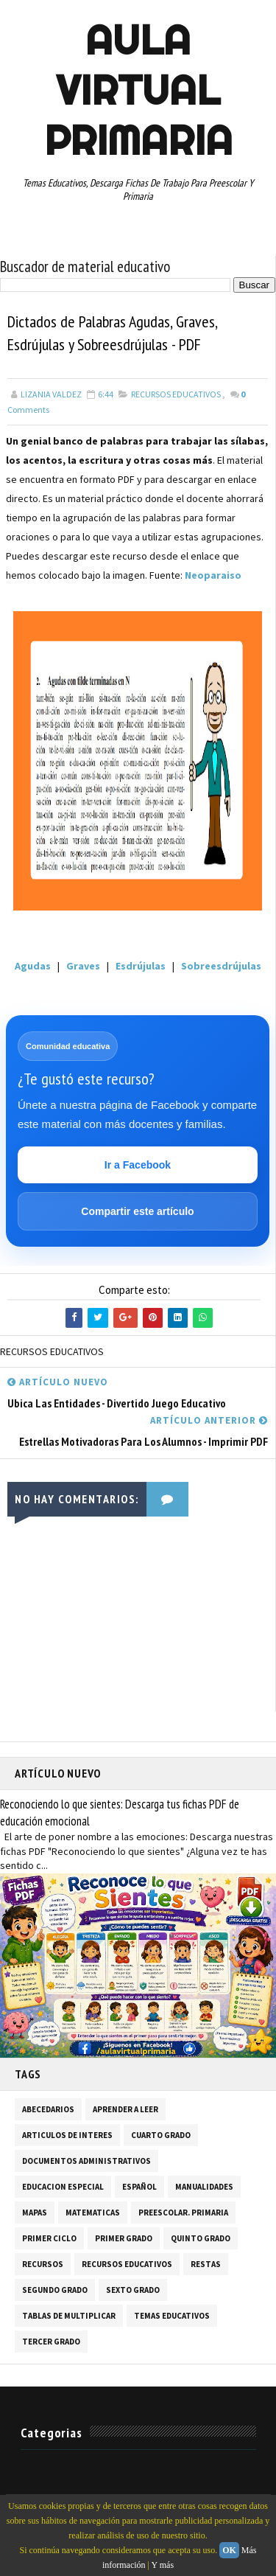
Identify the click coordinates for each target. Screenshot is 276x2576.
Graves (83, 965)
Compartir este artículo (137, 1211)
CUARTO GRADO (161, 2135)
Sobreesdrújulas (220, 965)
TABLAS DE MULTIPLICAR (69, 2316)
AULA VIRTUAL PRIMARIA (138, 90)
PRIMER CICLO (49, 2238)
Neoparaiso (213, 575)
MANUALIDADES (204, 2187)
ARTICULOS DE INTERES (67, 2135)
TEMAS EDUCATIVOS (172, 2316)
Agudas (33, 965)
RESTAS (206, 2264)
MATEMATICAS (93, 2212)
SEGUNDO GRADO (55, 2290)
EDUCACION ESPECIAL (63, 2187)
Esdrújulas (141, 965)
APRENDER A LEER (125, 2109)
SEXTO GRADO (133, 2290)
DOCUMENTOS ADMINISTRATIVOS (86, 2161)
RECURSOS (42, 2264)
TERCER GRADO (51, 2341)
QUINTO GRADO (200, 2238)
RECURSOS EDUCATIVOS (176, 394)
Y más (163, 2565)
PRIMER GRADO (123, 2238)
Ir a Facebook (138, 1165)
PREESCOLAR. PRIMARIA (183, 2212)
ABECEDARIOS (48, 2109)
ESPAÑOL (139, 2187)
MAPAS (34, 2212)
